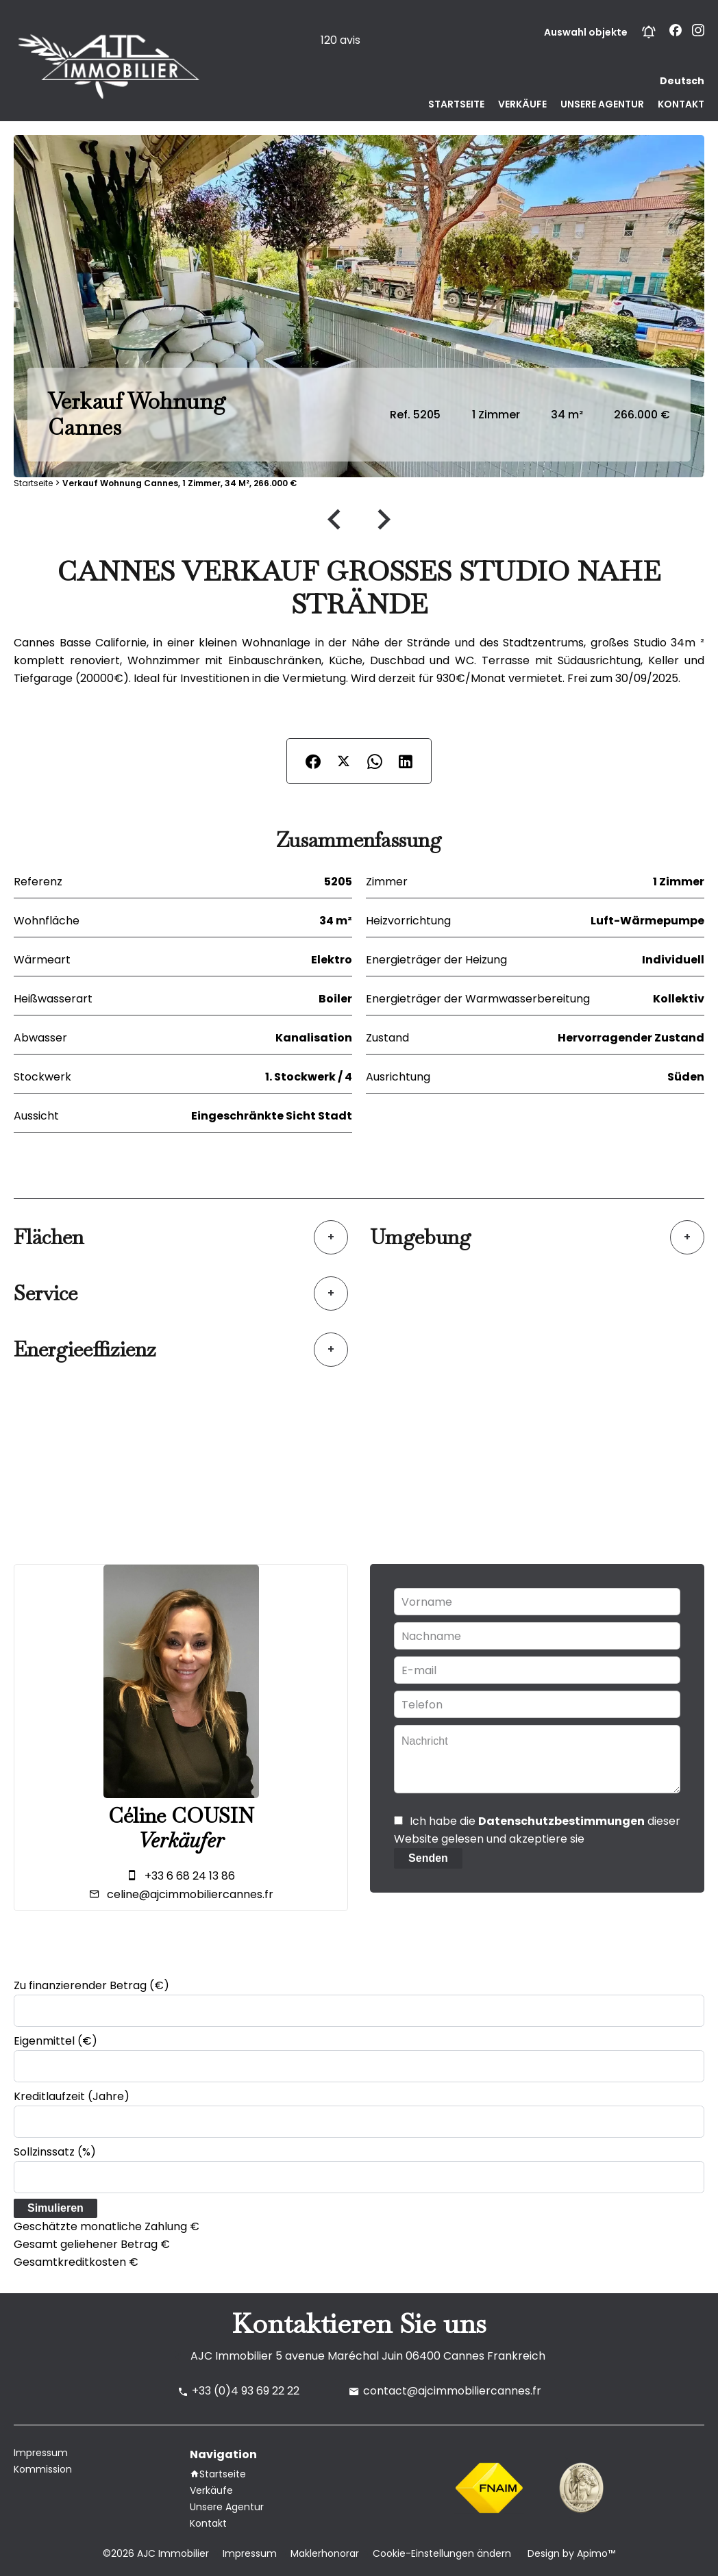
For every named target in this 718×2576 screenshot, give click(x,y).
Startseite (33, 483)
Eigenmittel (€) (55, 2041)
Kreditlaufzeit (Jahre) (71, 2096)
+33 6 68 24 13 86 (190, 1876)
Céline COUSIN (181, 1816)
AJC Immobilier (231, 2356)
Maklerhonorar (324, 2553)
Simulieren (55, 2208)
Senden (428, 1858)
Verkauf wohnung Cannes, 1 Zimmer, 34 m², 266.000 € (179, 483)
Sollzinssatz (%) (55, 2152)
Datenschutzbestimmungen (561, 1821)
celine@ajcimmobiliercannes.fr (190, 1894)
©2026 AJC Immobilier (156, 2553)
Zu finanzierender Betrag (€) (91, 1985)
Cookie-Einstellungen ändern (442, 2553)
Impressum (250, 2553)
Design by (570, 2553)
